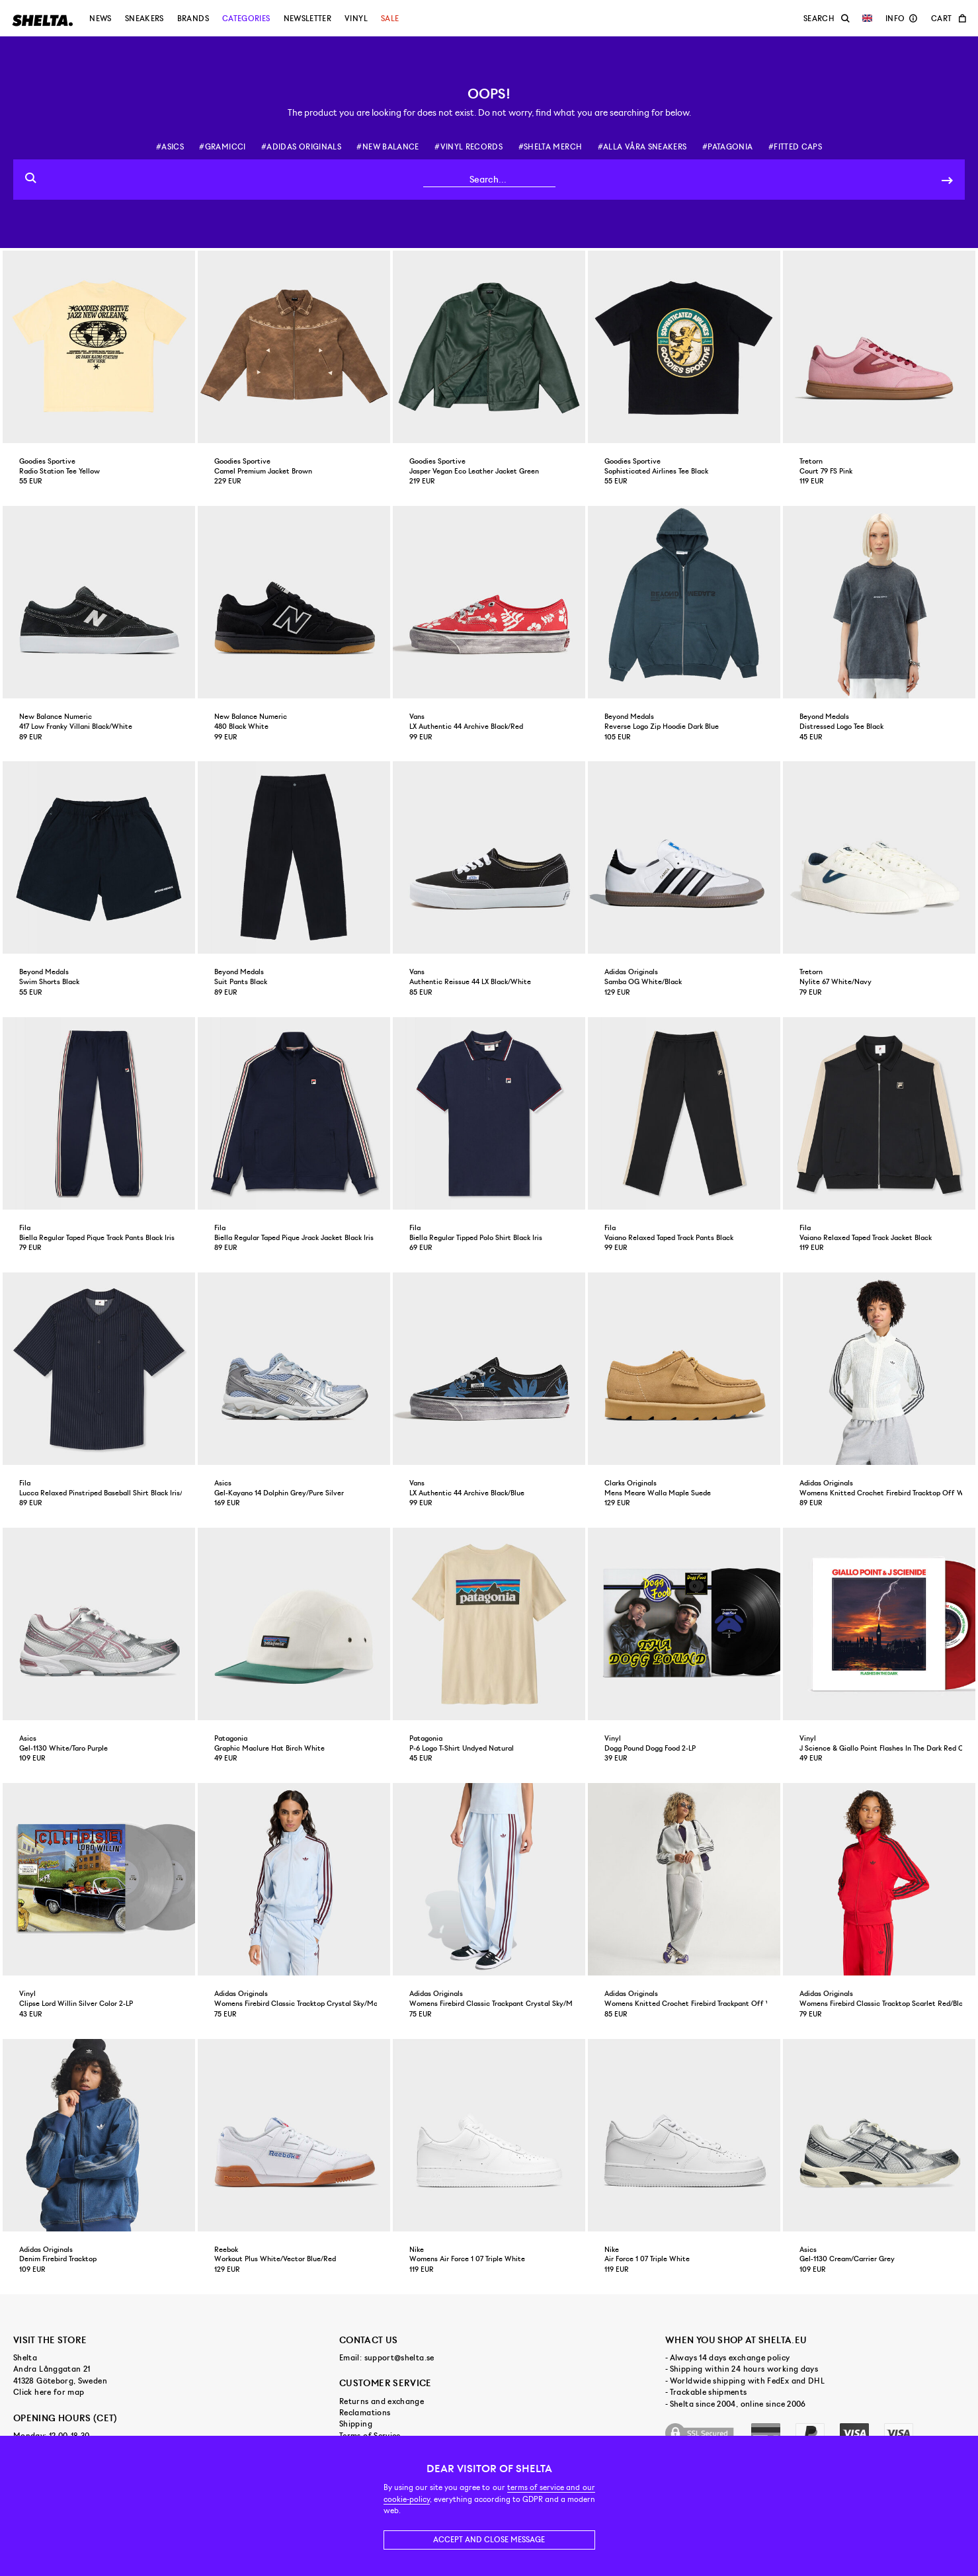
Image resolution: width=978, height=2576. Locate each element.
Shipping (355, 2424)
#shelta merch (550, 146)
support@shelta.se (399, 2357)
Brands (193, 18)
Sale (390, 18)
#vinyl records (468, 146)
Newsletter (308, 18)
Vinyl (356, 18)
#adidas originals (301, 146)
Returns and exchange (381, 2401)
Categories (246, 18)
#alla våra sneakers (642, 146)
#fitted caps (795, 146)
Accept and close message (489, 2539)
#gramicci (222, 146)
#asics (170, 146)
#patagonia (727, 146)
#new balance (387, 146)
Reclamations (364, 2412)
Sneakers (144, 18)
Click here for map (48, 2392)
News (100, 18)
